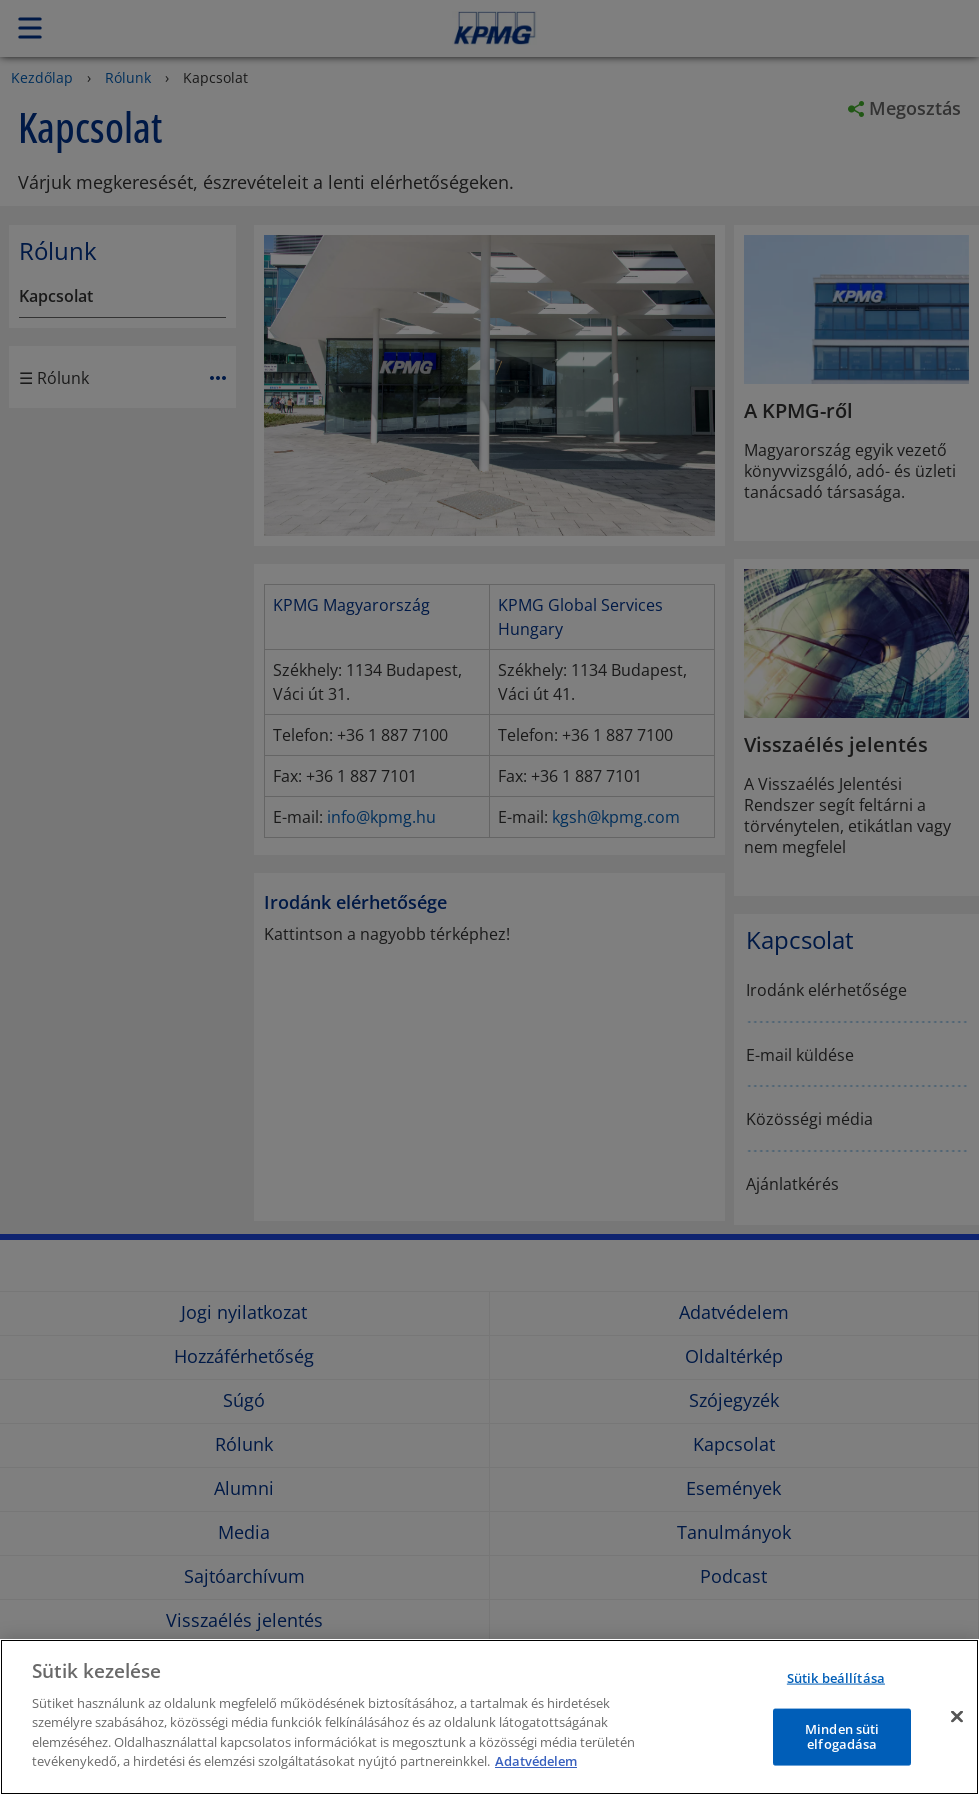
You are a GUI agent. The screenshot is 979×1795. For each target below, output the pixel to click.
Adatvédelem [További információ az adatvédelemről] (536, 1761)
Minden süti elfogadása (842, 1736)
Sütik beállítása (836, 1678)
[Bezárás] (957, 1716)
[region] (489, 1717)
